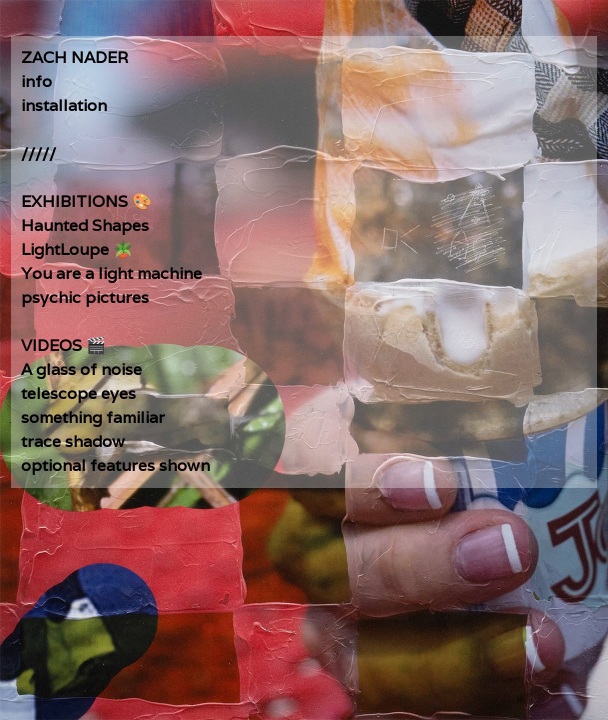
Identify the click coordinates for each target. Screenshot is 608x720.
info (36, 81)
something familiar (93, 417)
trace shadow (73, 441)
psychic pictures (85, 297)
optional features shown (115, 465)
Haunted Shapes (85, 225)
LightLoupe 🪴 (77, 249)
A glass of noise (81, 369)
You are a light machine (111, 273)
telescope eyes (78, 393)
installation (64, 105)
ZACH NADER (74, 57)
